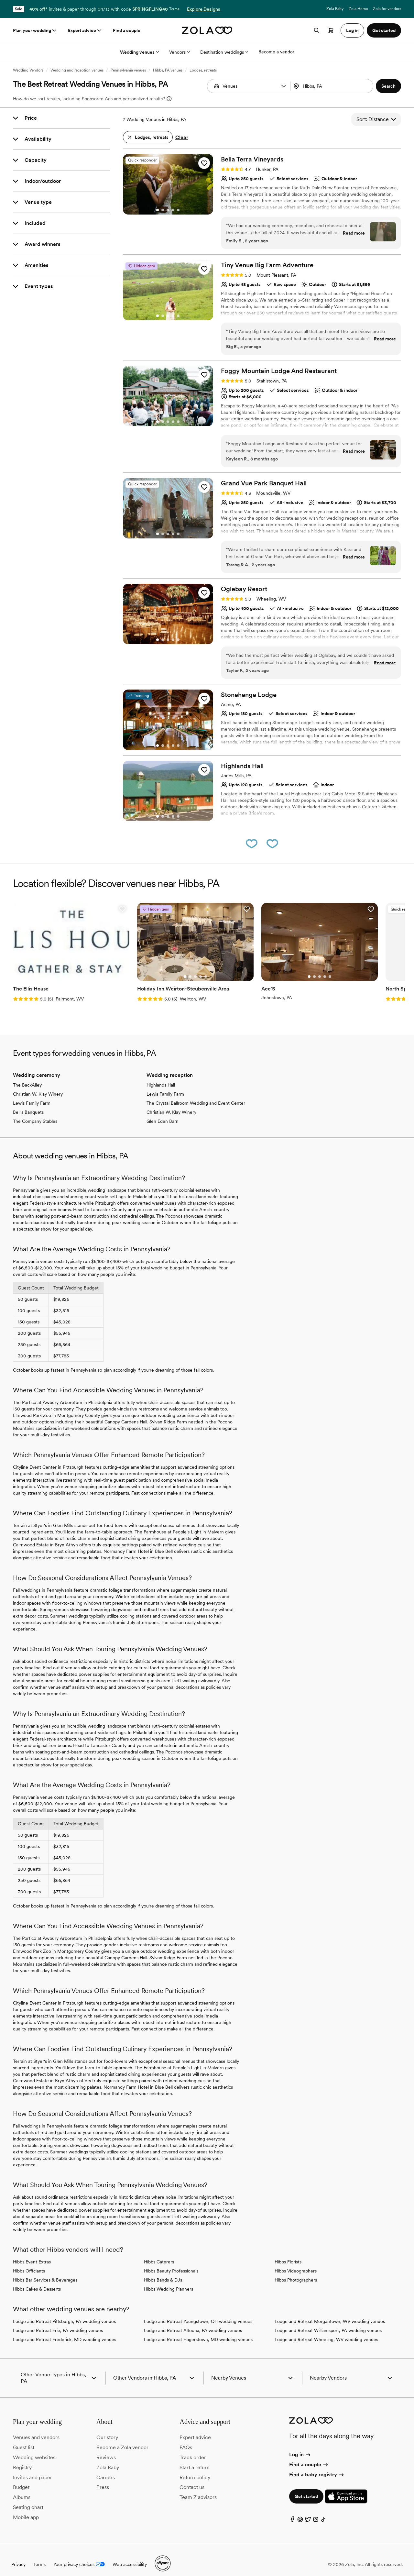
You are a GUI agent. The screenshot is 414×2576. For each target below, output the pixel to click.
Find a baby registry (317, 2466)
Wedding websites (34, 2449)
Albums (21, 2489)
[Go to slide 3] (167, 210)
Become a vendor (276, 51)
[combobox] (332, 86)
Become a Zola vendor (122, 2439)
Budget (21, 2479)
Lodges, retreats (203, 70)
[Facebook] (292, 2512)
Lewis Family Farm (31, 1094)
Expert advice (85, 30)
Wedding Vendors (28, 70)
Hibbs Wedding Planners (168, 2280)
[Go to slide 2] (162, 210)
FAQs (186, 2439)
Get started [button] (384, 30)
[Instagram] (315, 2512)
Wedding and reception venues (77, 70)
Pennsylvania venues (128, 70)
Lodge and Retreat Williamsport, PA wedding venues (328, 2322)
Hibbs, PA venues (167, 70)
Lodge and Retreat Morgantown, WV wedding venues (330, 2313)
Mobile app (26, 2509)
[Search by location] (332, 86)
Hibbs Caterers (159, 2253)
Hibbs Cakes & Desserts (37, 2280)
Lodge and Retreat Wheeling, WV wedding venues (326, 2331)
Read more (354, 233)
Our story (107, 2429)
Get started (306, 2488)
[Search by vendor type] (249, 86)
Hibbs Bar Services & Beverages (45, 2271)
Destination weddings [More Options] (224, 52)
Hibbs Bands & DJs (163, 2271)
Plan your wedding (35, 30)
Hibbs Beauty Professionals (171, 2262)
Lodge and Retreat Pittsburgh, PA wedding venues (64, 2313)
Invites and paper (32, 2469)
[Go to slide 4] (173, 210)
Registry (22, 2459)
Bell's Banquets (28, 1103)
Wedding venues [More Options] (139, 52)
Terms (174, 9)
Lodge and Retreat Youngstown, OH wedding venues (198, 2313)
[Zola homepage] (207, 30)
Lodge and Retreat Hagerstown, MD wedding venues (198, 2331)
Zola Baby (334, 8)
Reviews (106, 2449)
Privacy (18, 2556)
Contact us (192, 2479)
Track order (193, 2449)
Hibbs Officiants (29, 2262)
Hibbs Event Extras (32, 2253)
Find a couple (126, 30)
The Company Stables (35, 1112)
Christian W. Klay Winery (38, 1085)
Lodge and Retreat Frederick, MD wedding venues (64, 2331)
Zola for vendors (387, 8)
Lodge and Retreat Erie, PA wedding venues (58, 2322)
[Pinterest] (300, 2512)
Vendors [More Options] (179, 52)
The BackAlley (27, 1076)
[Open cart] (331, 30)
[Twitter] (308, 2512)
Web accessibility (130, 2556)
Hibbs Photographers (296, 2271)
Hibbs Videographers (296, 2262)
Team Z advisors (198, 2489)
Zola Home (358, 8)
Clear (181, 137)
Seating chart (28, 2499)
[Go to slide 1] (157, 210)
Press (102, 2479)
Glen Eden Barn (163, 1112)
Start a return (195, 2459)
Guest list (23, 2439)
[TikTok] (323, 2512)
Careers (105, 2469)
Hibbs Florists (288, 2253)
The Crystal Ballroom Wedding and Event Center (196, 1094)
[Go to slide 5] (178, 210)
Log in (300, 2446)
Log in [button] (352, 30)
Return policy (195, 2469)
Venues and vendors (36, 2429)
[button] (284, 86)
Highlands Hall (161, 1076)
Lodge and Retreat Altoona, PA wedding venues (193, 2322)
